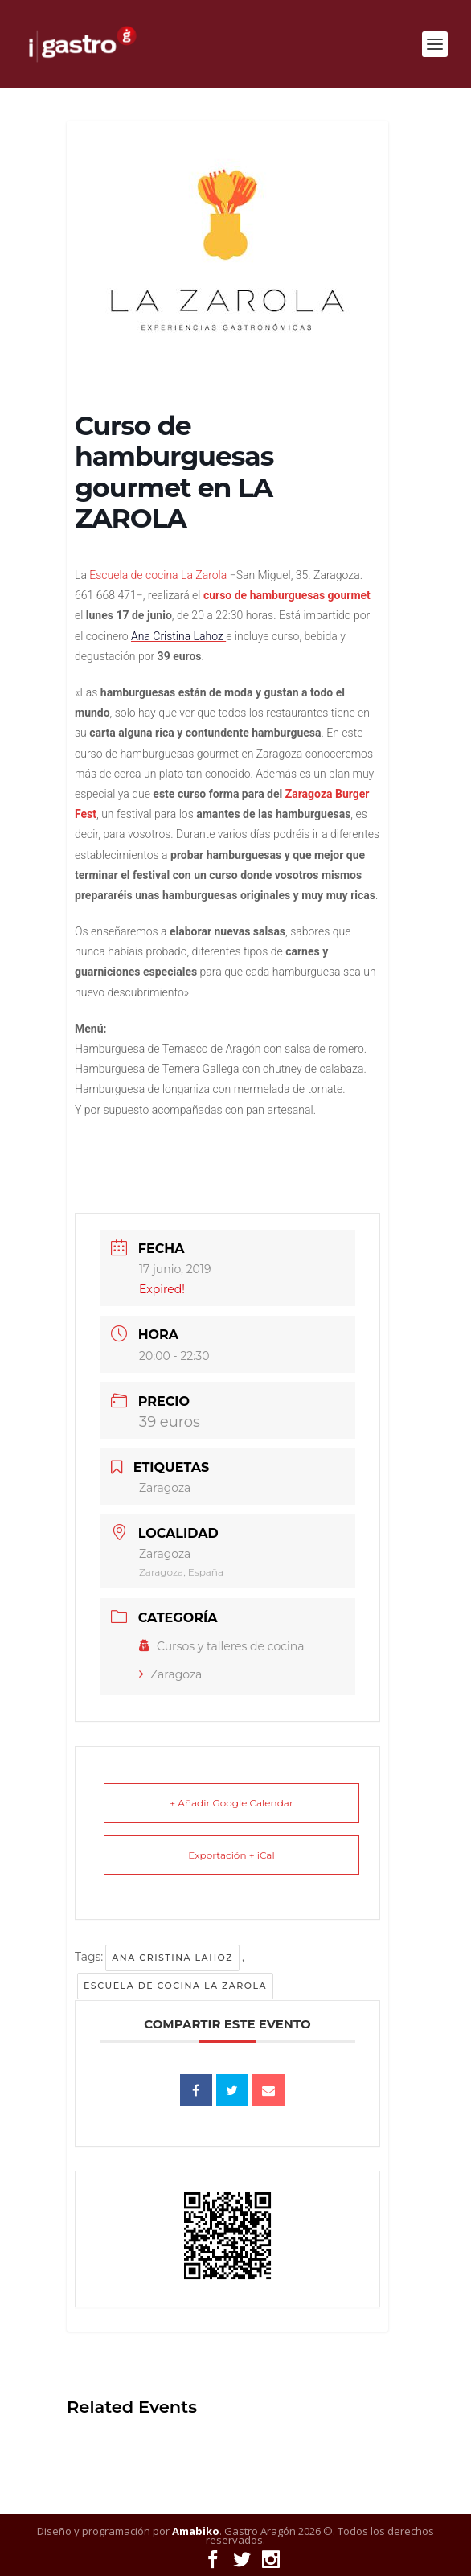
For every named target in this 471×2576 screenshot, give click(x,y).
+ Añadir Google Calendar (231, 1803)
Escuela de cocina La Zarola (175, 1985)
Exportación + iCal (231, 1855)
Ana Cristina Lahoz (172, 1957)
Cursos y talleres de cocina (222, 1646)
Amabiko (195, 2531)
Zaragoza (170, 1674)
